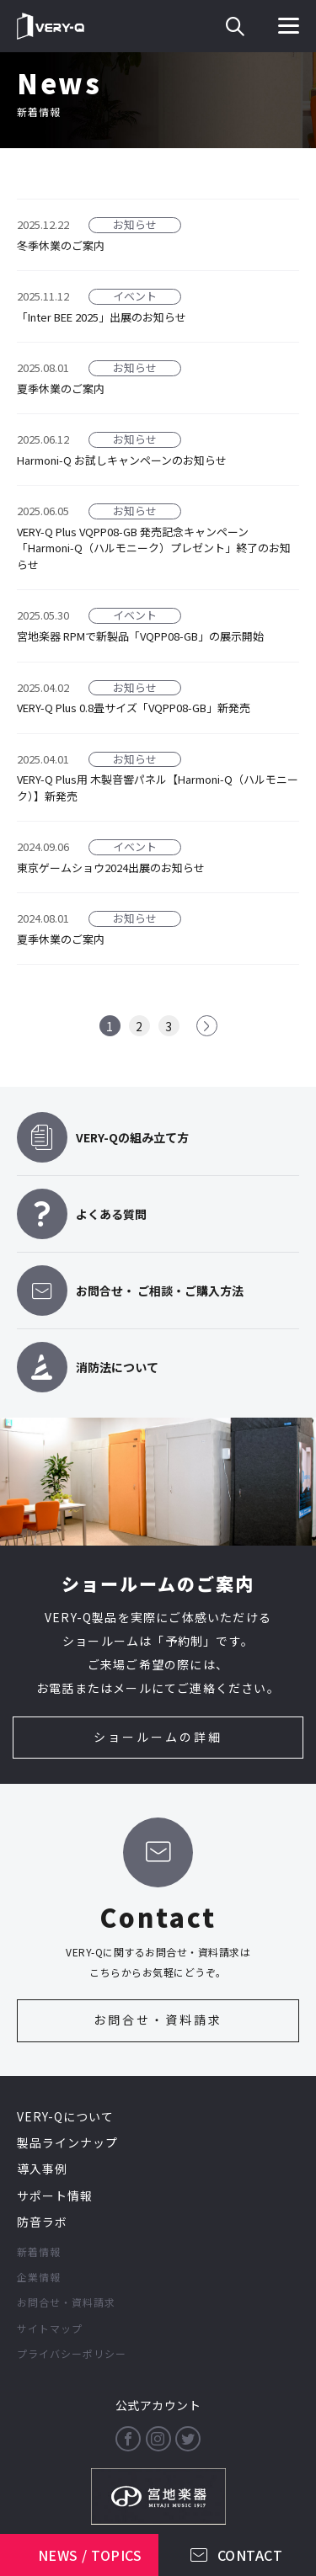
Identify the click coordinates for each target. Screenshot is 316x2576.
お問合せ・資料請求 (158, 2019)
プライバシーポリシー (71, 2353)
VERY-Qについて (65, 2116)
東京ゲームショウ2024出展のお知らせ (111, 868)
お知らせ (135, 224)
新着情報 (39, 2251)
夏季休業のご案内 (60, 389)
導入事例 (42, 2168)
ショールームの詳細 (158, 1736)
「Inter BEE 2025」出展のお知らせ (101, 317)
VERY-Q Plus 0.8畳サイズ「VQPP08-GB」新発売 (133, 708)
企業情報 (39, 2277)
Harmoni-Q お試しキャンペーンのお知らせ (122, 460)
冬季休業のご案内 (60, 245)
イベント (135, 296)
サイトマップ (50, 2328)
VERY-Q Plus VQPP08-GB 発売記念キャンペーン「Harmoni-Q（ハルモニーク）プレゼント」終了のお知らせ (154, 548)
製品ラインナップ (67, 2142)
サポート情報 (55, 2195)
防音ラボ (42, 2221)
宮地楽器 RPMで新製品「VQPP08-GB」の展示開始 (140, 636)
